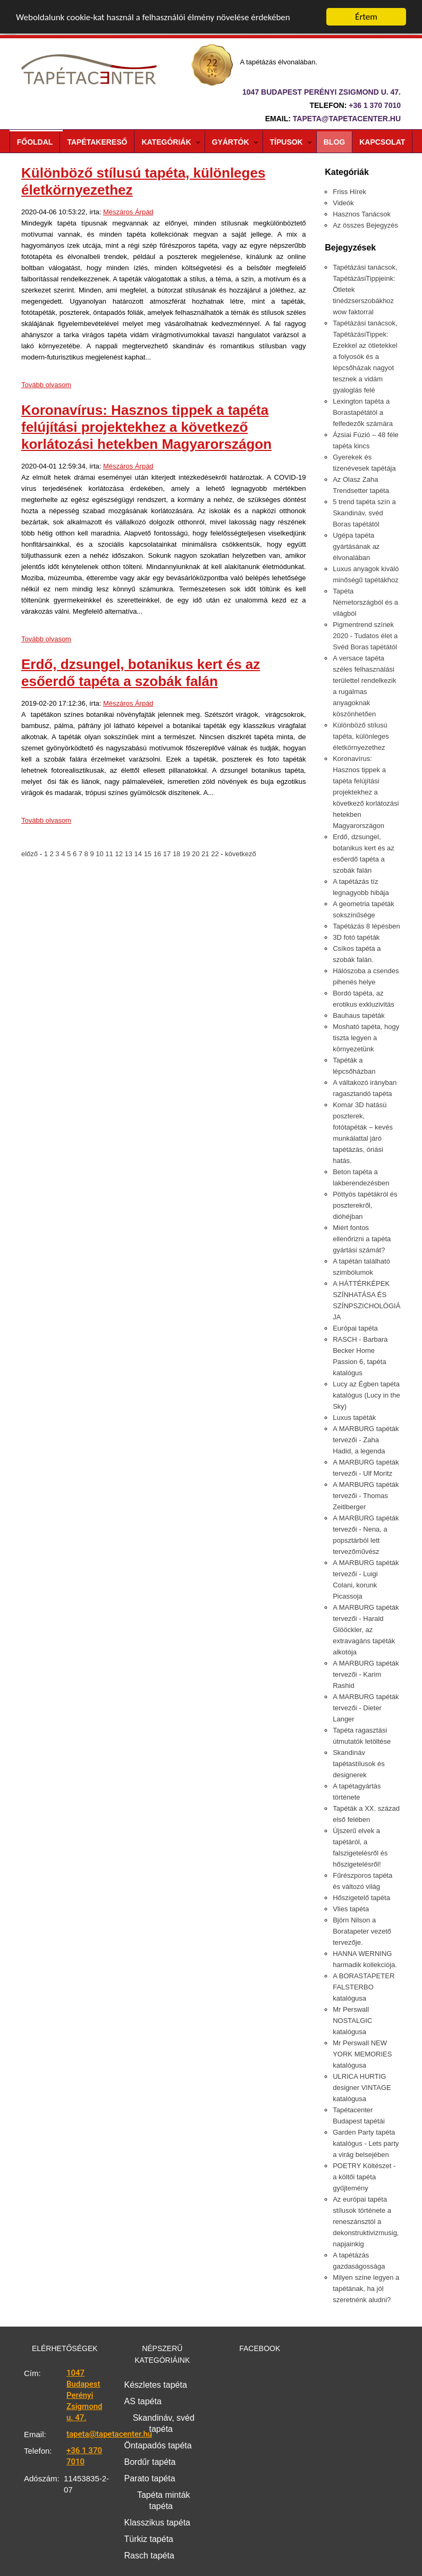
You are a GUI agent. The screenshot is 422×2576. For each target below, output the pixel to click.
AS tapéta (143, 2401)
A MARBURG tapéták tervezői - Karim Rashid (366, 1674)
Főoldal (35, 142)
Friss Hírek (349, 192)
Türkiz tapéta (148, 2539)
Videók (343, 203)
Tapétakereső (97, 142)
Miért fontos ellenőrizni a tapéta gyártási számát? (362, 1239)
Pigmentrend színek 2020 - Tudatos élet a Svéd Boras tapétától (365, 636)
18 (177, 854)
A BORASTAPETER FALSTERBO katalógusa (363, 1987)
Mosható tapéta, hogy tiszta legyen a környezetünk (366, 1038)
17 (168, 854)
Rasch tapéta (149, 2555)
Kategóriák (166, 142)
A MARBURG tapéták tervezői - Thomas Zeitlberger (366, 1496)
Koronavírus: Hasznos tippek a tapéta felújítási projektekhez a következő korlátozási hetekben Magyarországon (146, 427)
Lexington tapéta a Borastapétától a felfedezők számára (363, 412)
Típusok (286, 142)
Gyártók (230, 142)
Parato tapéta (149, 2478)
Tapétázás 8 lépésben (366, 926)
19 (187, 854)
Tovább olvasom (46, 385)
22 (216, 854)
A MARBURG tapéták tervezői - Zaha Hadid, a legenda (366, 1440)
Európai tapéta (355, 1328)
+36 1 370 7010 (375, 105)
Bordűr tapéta (150, 2461)
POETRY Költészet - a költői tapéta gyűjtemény (364, 2177)
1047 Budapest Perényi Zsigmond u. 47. (84, 2395)
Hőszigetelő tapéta (361, 1898)
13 (129, 854)
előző (30, 854)
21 (206, 854)
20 (196, 854)
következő (240, 854)
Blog (334, 142)
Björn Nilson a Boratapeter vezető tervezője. (362, 1931)
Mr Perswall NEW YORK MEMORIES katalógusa (362, 2054)
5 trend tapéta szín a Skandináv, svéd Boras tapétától (364, 513)
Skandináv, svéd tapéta (164, 2423)
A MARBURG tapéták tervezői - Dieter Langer (366, 1708)
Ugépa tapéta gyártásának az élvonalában (356, 546)
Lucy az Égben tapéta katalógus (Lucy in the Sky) (366, 1395)
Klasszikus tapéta (157, 2522)
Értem (366, 16)
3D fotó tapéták (356, 937)
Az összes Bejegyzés (365, 225)
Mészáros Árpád (128, 212)
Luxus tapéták (354, 1417)
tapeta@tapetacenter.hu (347, 118)
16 (158, 854)
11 (110, 854)
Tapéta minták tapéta (163, 2500)
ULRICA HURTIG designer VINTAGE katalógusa (362, 2087)
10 (100, 854)
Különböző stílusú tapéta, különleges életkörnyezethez (361, 736)
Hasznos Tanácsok (362, 214)
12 (119, 854)
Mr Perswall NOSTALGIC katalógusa (352, 2020)
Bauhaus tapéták (359, 1015)
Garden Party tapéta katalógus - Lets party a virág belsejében (366, 2143)
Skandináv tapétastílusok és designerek (359, 1764)
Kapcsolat (382, 142)
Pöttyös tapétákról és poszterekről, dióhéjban (365, 1205)
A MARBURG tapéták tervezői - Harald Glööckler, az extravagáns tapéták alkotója (366, 1629)
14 (139, 854)
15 (149, 854)
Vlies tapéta (351, 1909)
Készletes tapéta (155, 2384)
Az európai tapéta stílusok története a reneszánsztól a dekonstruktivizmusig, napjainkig (366, 2221)
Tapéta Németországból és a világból (365, 602)
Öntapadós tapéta (158, 2445)
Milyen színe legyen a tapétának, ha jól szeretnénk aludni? (366, 2288)
